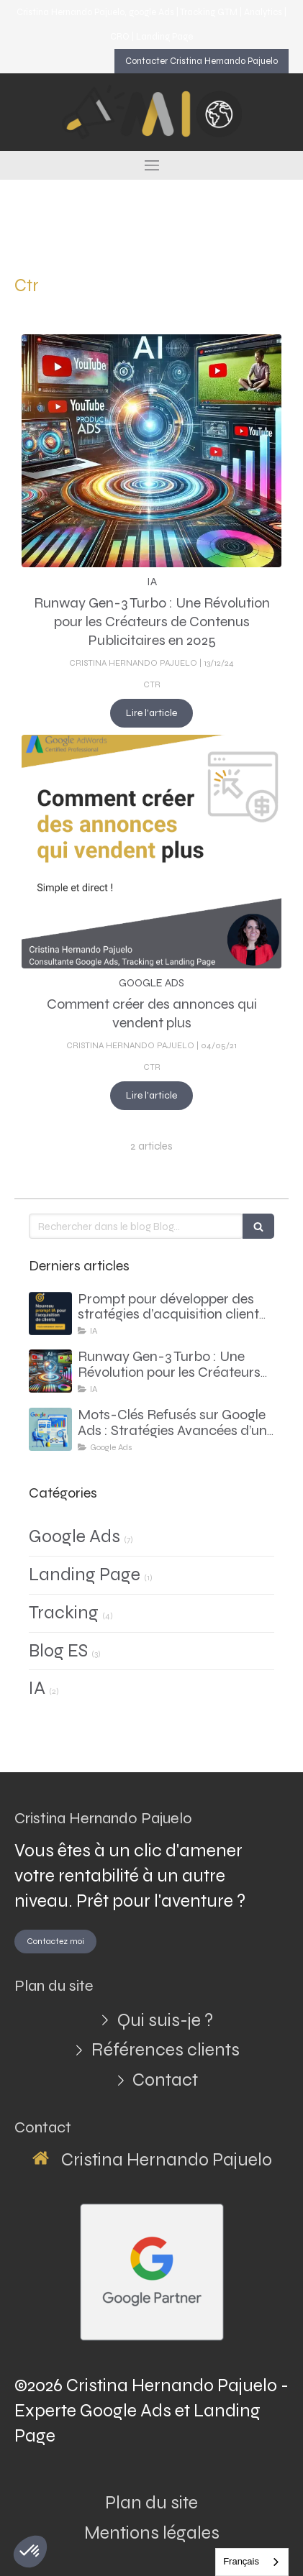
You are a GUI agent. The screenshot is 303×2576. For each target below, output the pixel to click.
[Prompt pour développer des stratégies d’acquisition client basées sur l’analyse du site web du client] (50, 1313)
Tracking (64, 1612)
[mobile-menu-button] (151, 165)
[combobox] (252, 2562)
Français (241, 2561)
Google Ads (74, 1536)
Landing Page (84, 1574)
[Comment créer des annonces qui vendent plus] (151, 851)
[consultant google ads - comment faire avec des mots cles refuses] (50, 1429)
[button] (30, 2551)
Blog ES (58, 1650)
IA (37, 1688)
